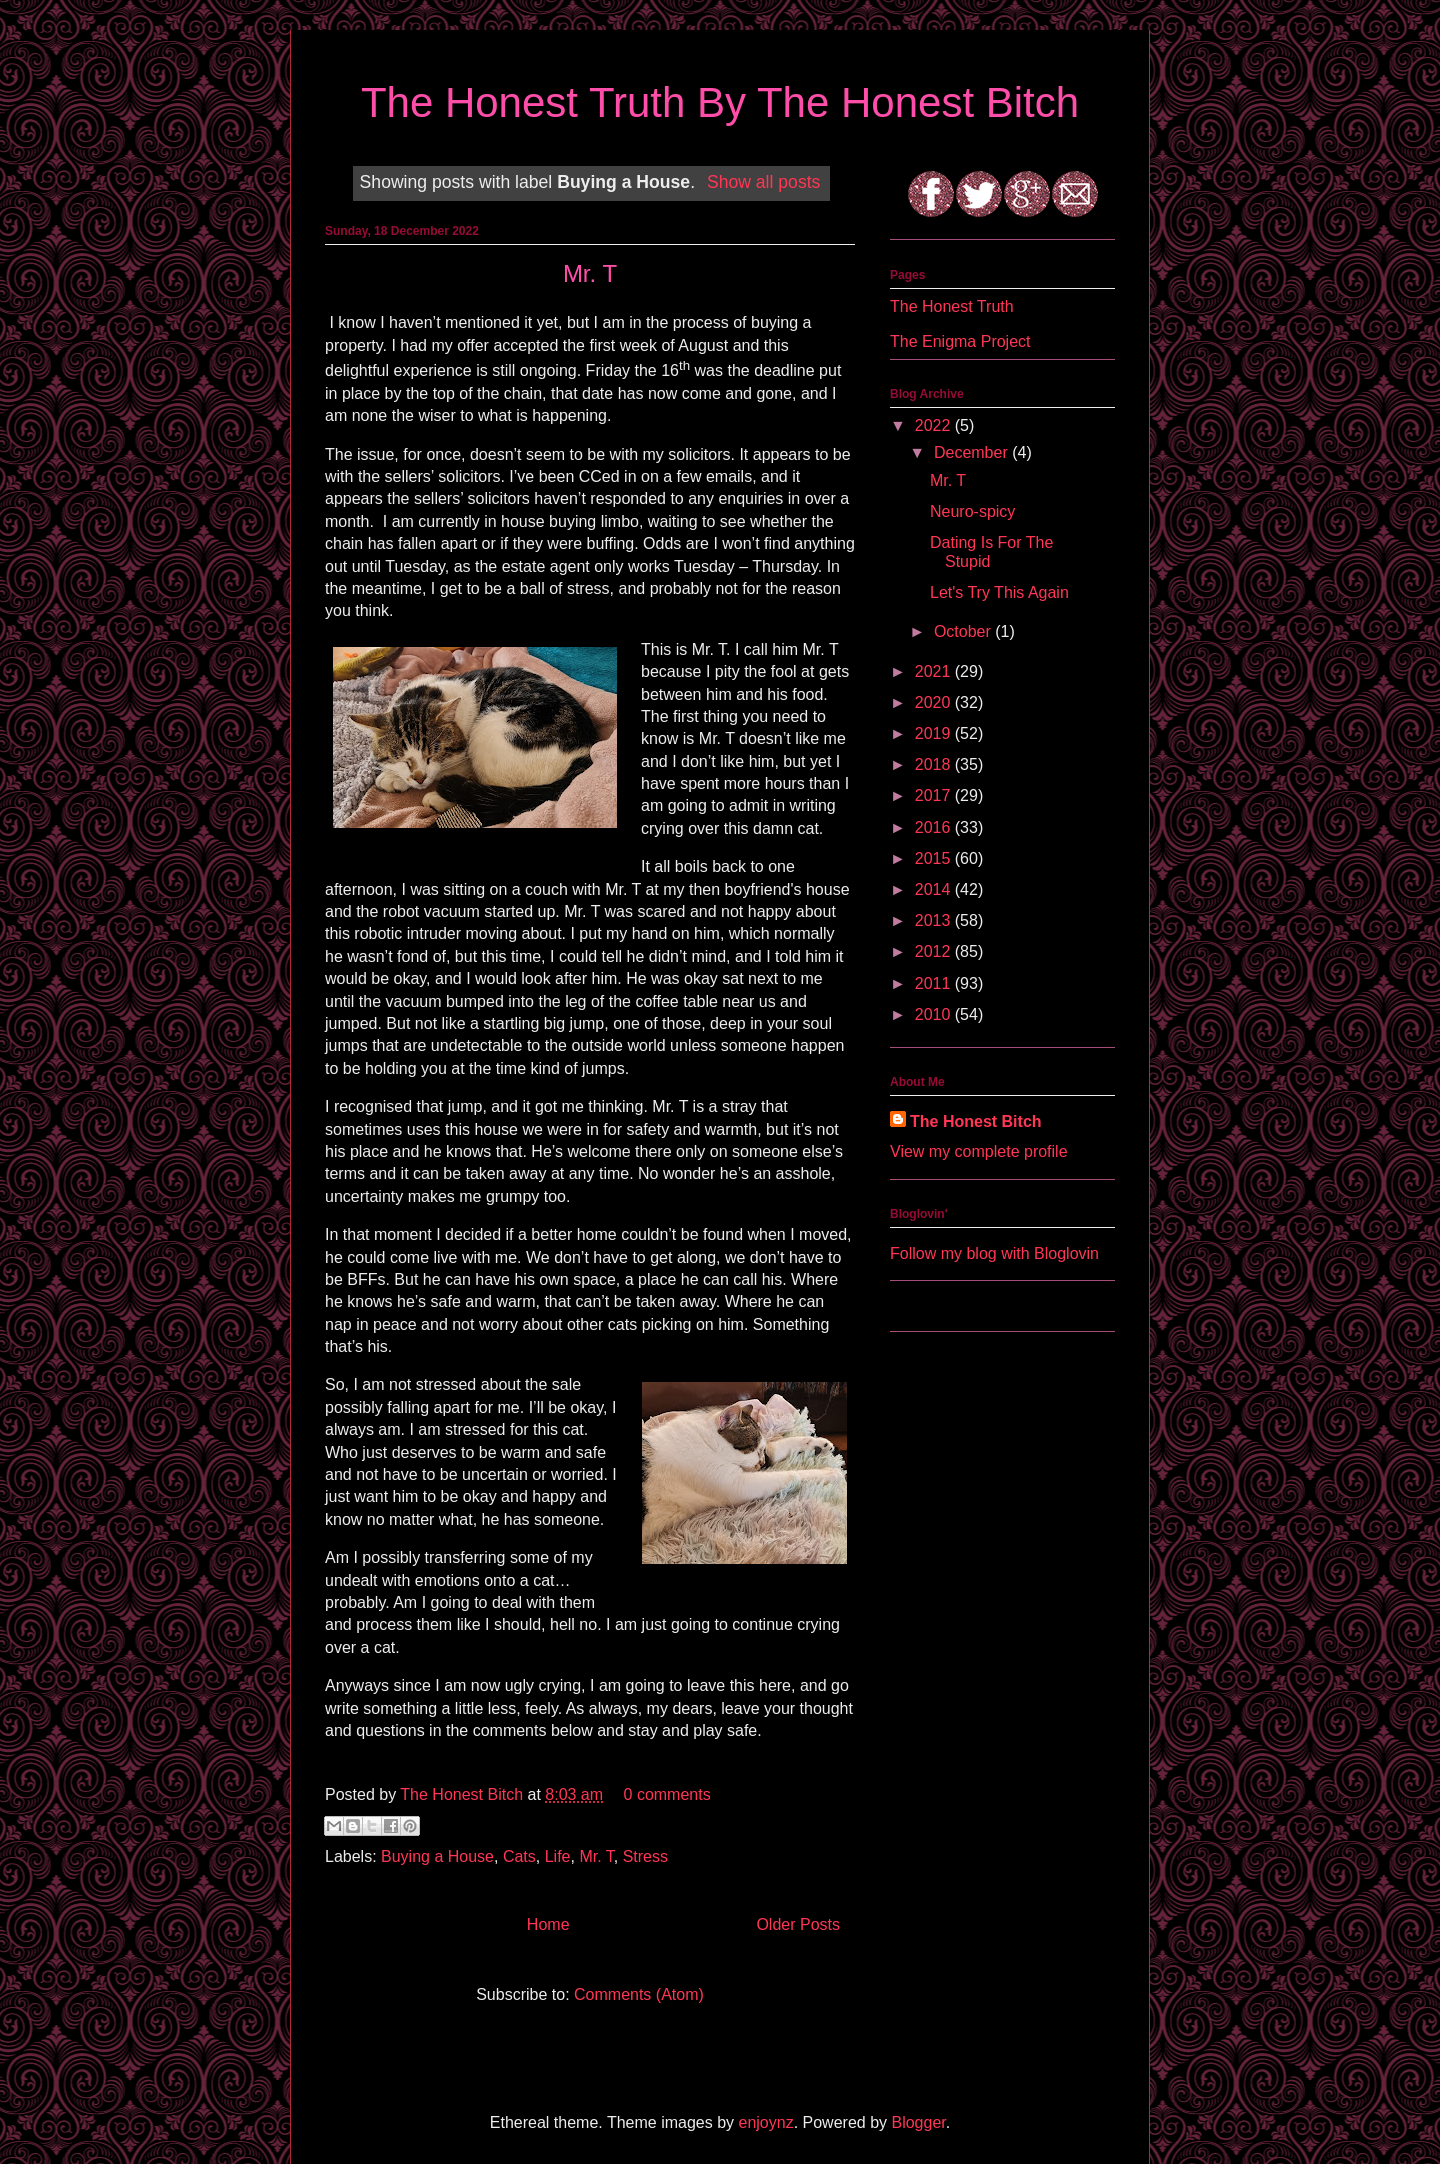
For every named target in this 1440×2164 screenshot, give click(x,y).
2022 (935, 425)
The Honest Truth (952, 306)
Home (548, 1924)
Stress (645, 1856)
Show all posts (763, 182)
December (973, 452)
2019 (935, 733)
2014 (935, 889)
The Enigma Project (960, 341)
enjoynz (766, 2122)
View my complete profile (979, 1151)
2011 (935, 983)
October (964, 631)
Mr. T (590, 273)
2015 (935, 858)
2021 (935, 671)
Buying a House (437, 1856)
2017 (935, 795)
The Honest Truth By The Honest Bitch (720, 102)
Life (558, 1856)
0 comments (667, 1794)
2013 (935, 920)
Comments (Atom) (639, 1994)
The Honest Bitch (463, 1794)
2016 (935, 827)
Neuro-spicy (972, 511)
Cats (519, 1856)
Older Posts (798, 1924)
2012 (935, 951)
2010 (935, 1014)
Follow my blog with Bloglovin (994, 1253)
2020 (935, 702)
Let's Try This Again (999, 592)
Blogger (918, 2122)
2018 (935, 764)
